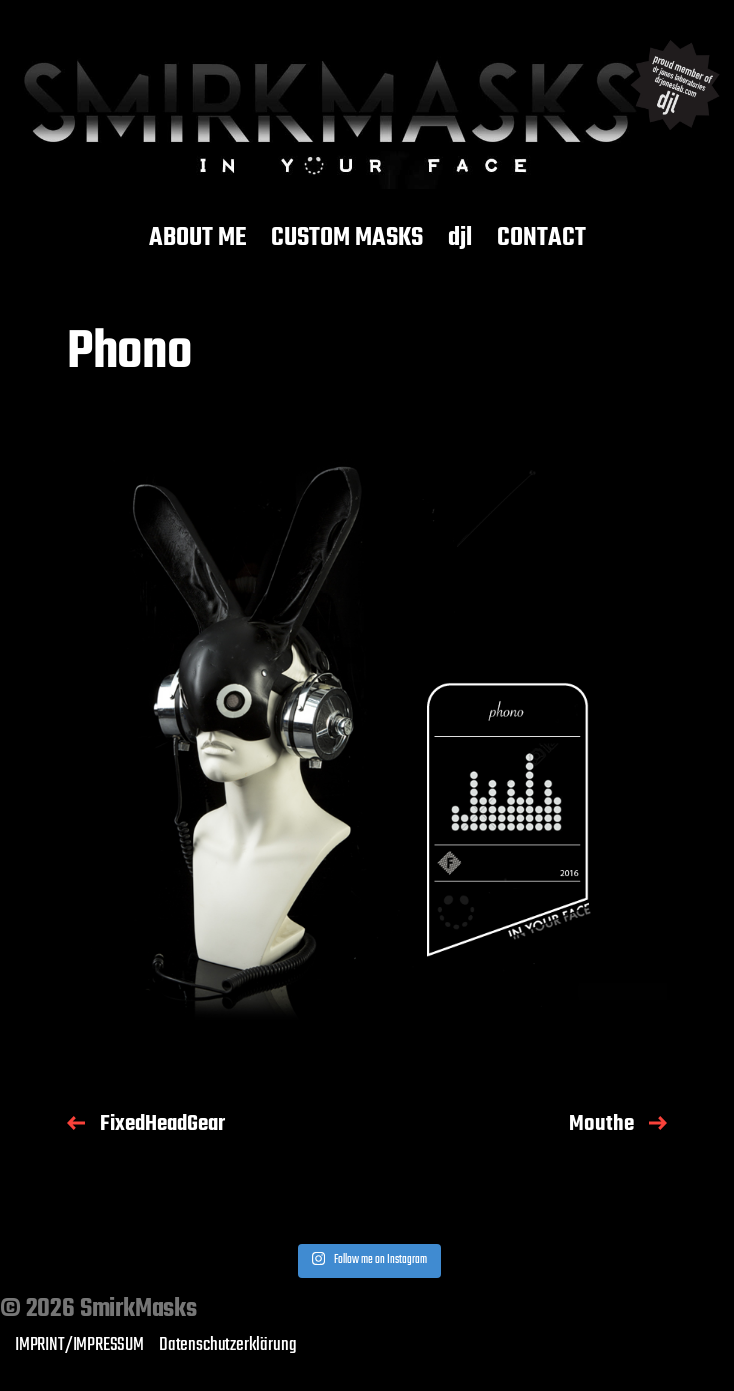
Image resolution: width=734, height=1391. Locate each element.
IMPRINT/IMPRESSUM (79, 1345)
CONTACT (541, 239)
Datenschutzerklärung (227, 1345)
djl (460, 239)
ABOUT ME (197, 239)
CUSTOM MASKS (347, 239)
